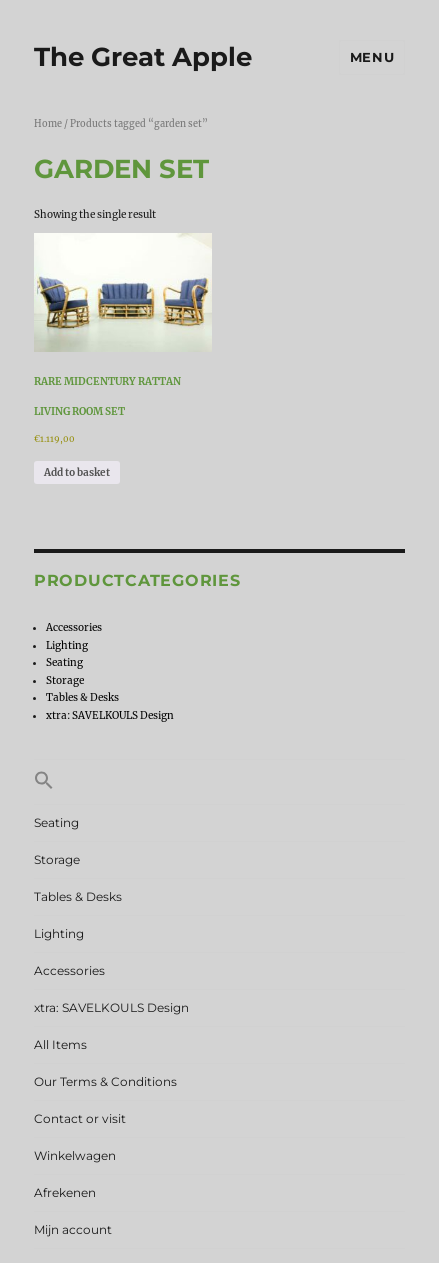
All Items (60, 1044)
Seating (64, 662)
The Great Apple (143, 57)
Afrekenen (65, 1192)
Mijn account (73, 1229)
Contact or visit (80, 1118)
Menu (372, 57)
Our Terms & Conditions (105, 1081)
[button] (219, 782)
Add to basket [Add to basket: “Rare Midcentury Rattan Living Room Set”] (77, 472)
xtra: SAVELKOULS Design (110, 715)
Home (48, 124)
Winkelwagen (75, 1155)
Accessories (74, 627)
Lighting (67, 645)
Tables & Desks (82, 697)
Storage (65, 680)
